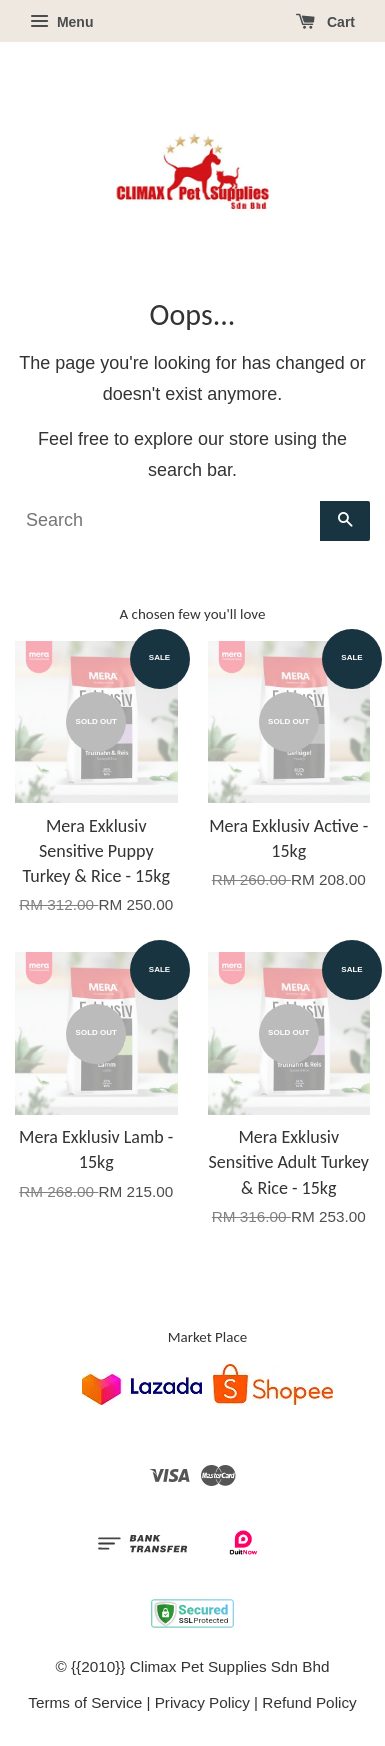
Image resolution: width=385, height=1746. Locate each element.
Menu (61, 22)
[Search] (167, 521)
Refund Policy (309, 1702)
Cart (325, 22)
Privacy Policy (202, 1702)
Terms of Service (85, 1702)
